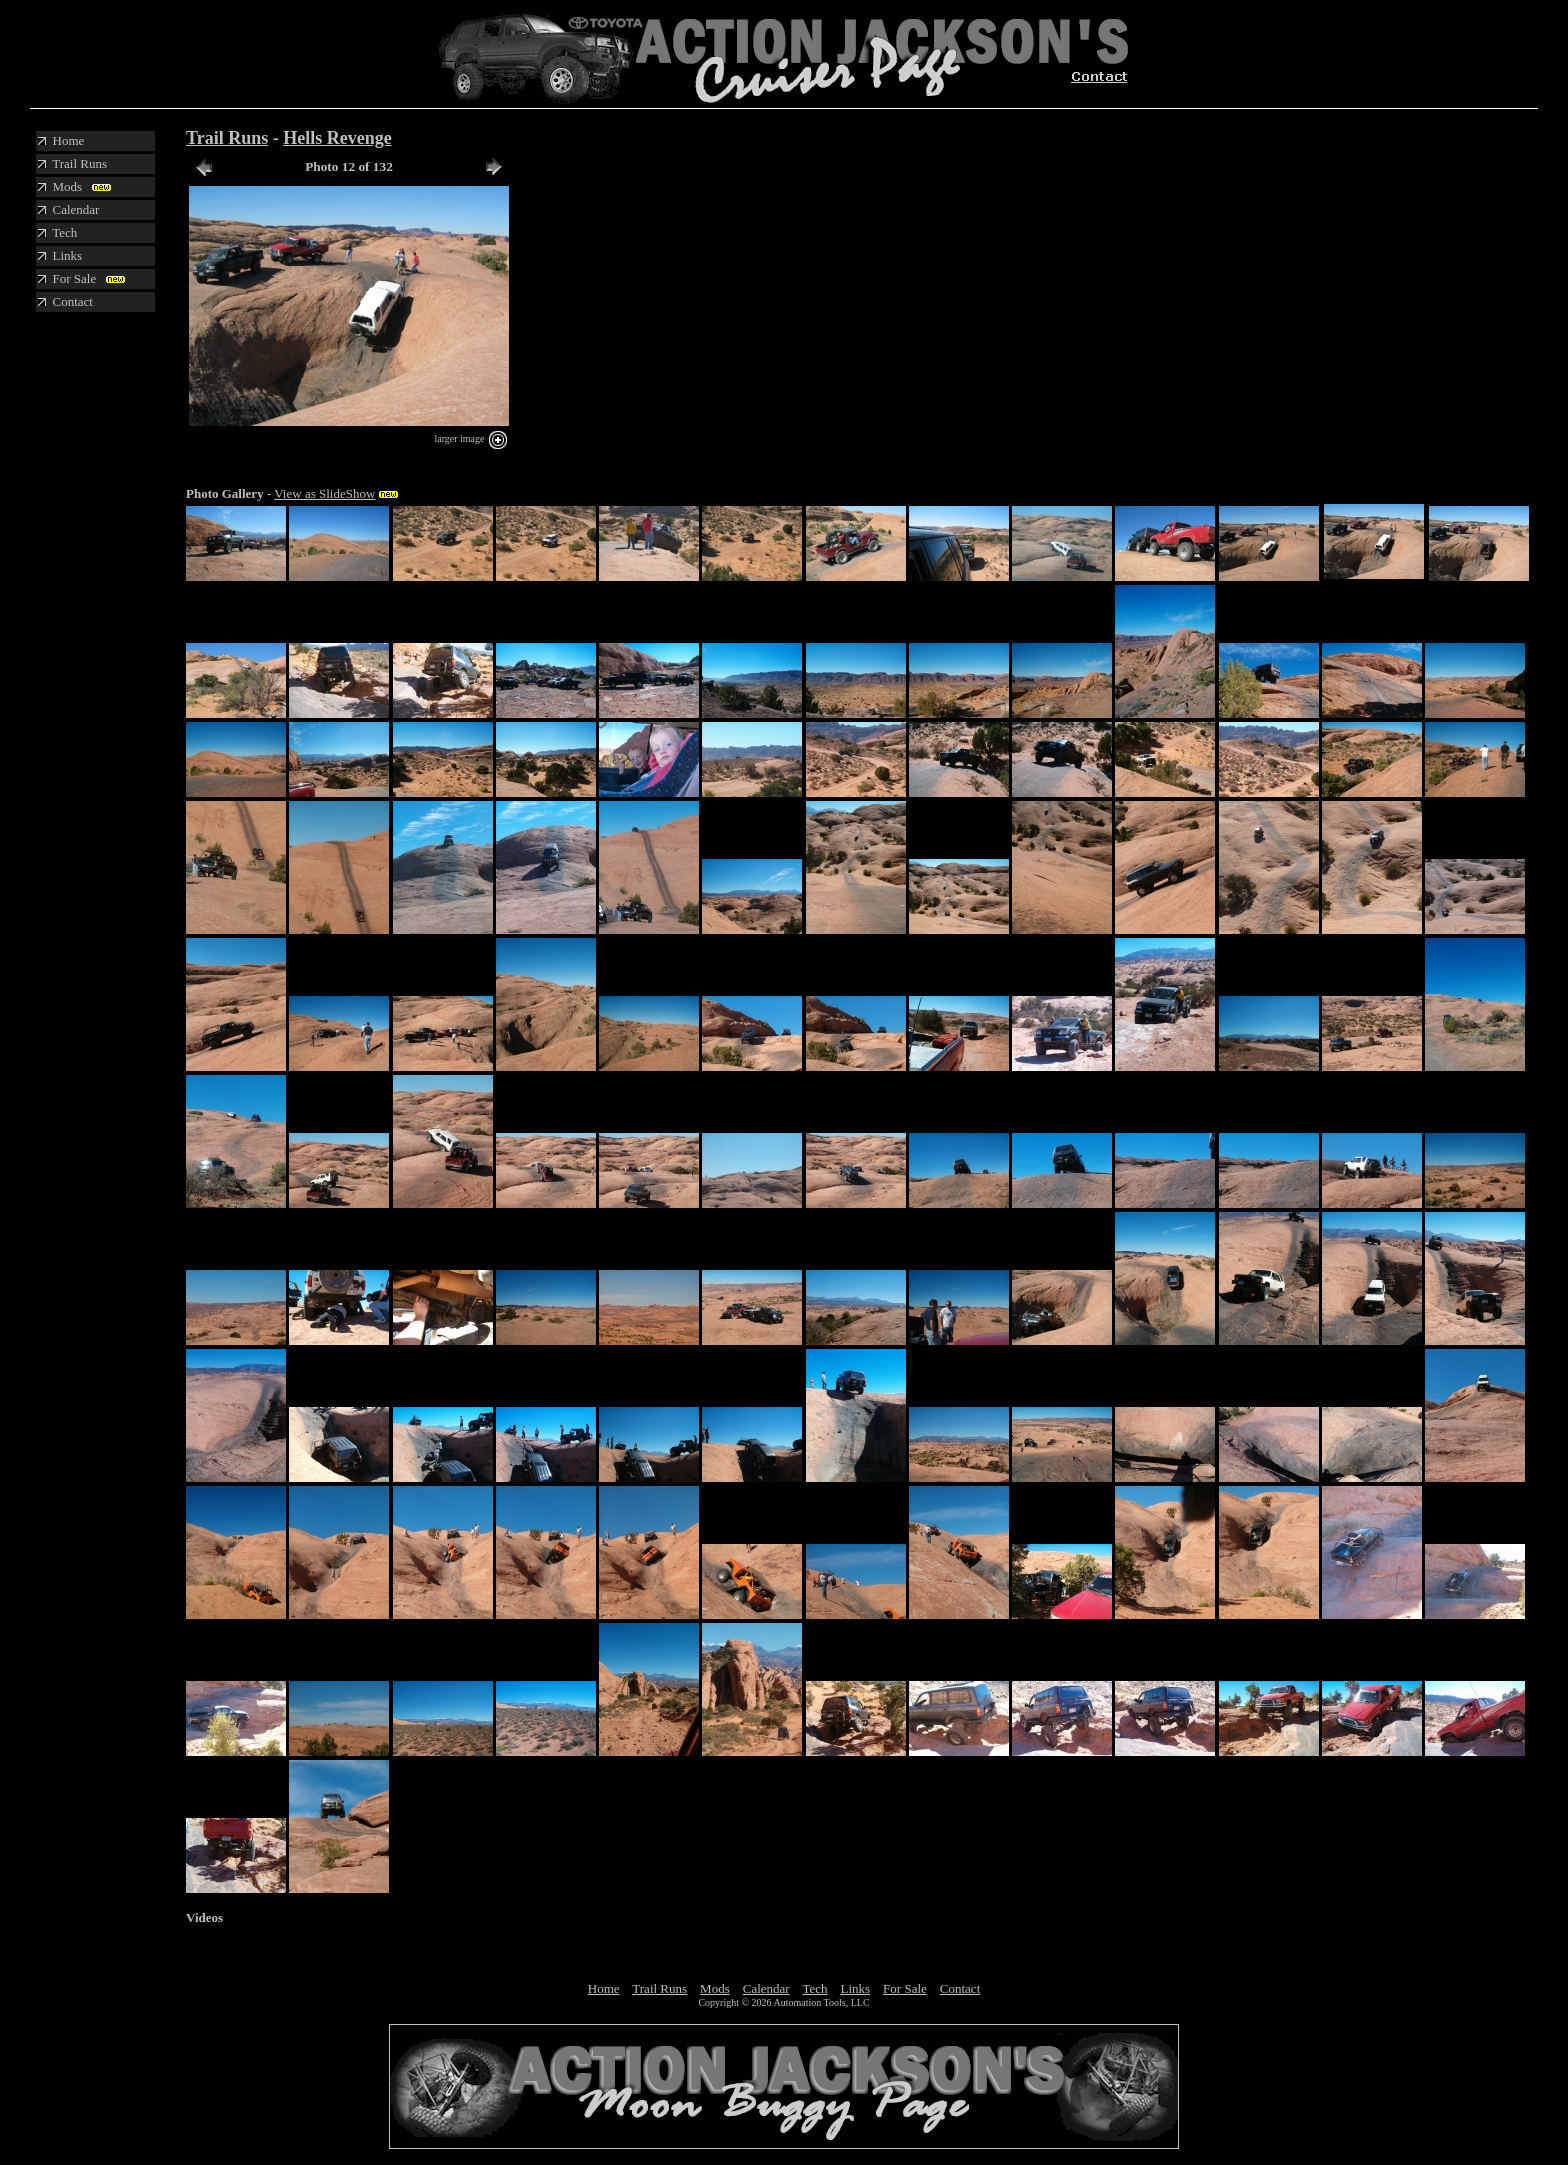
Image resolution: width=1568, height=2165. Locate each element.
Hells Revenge (337, 138)
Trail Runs (227, 138)
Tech (814, 1988)
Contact (960, 1988)
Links (855, 1988)
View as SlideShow (324, 493)
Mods (715, 1988)
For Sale (905, 1988)
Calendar (766, 1988)
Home (604, 1988)
